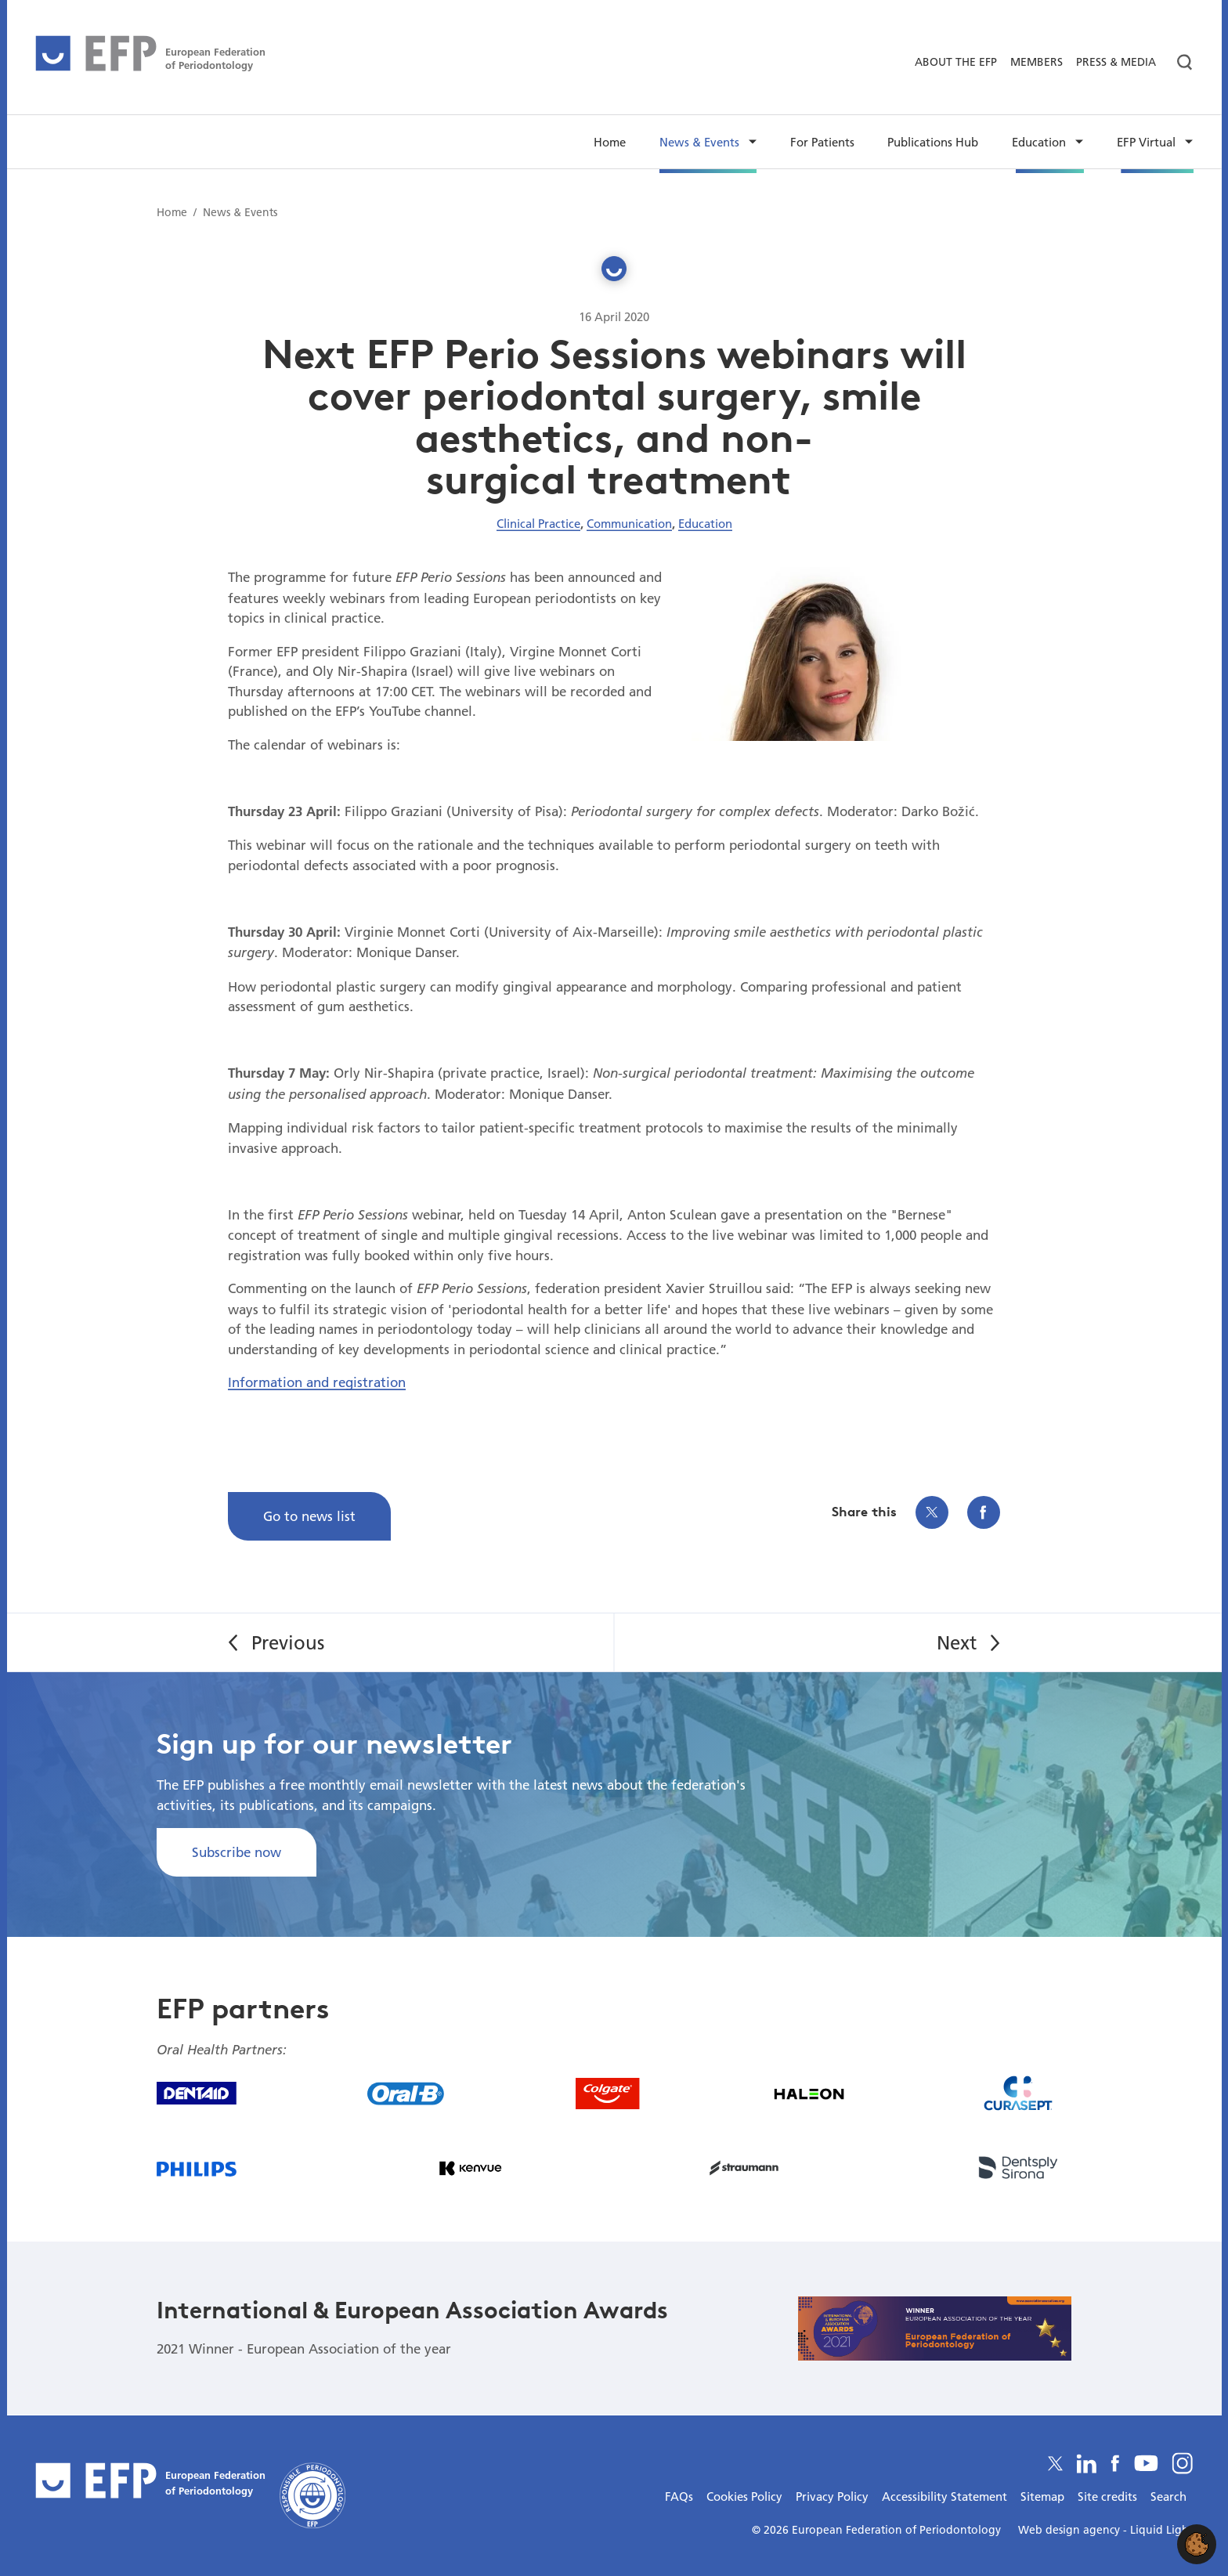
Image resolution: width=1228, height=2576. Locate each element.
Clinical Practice (538, 523)
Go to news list (309, 1516)
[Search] (1178, 62)
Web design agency (1070, 2530)
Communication (629, 523)
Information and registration (317, 1382)
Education (705, 523)
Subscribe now (236, 1852)
